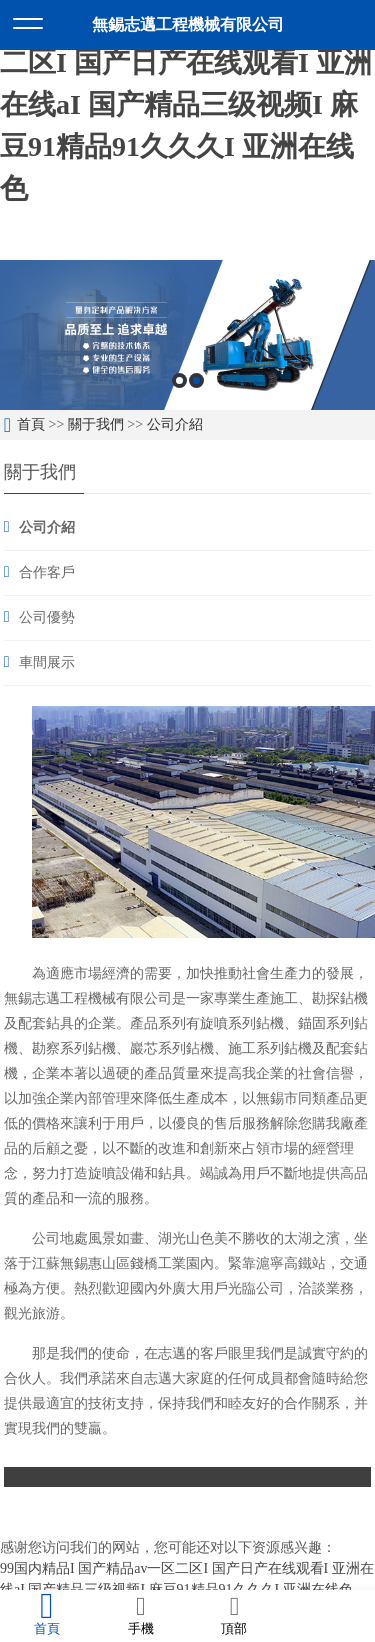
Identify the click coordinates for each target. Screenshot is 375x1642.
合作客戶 (47, 572)
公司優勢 (47, 617)
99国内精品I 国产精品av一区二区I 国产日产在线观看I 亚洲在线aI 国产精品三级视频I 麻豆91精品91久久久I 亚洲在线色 (186, 104)
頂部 (235, 1615)
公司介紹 (175, 424)
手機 (141, 1615)
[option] (187, 335)
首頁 (31, 424)
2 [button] (196, 380)
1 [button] (179, 380)
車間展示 (47, 662)
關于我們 (96, 424)
